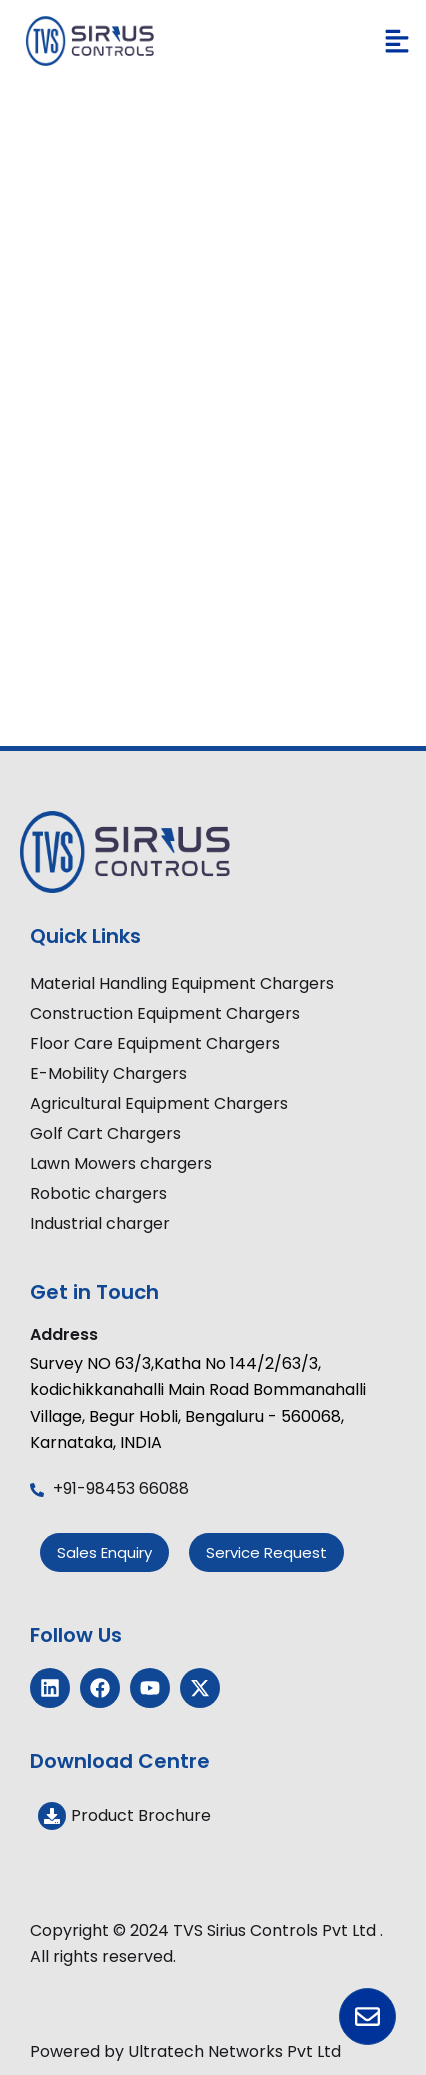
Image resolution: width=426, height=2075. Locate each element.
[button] (396, 41)
